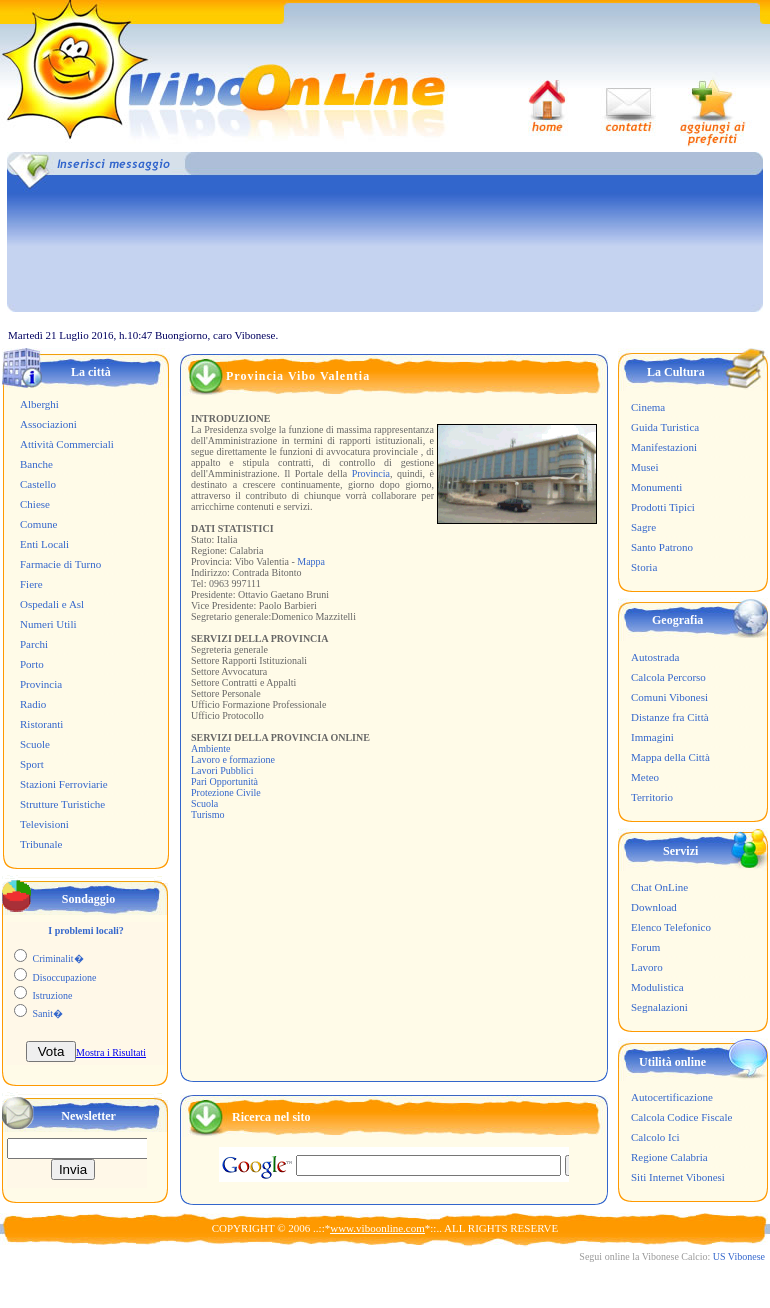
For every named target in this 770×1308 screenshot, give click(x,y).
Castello (38, 484)
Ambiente (210, 748)
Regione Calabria (669, 1157)
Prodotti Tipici (663, 507)
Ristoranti (41, 724)
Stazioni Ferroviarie (64, 784)
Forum (645, 947)
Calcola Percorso (668, 677)
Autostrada (655, 657)
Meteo (645, 777)
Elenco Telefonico (671, 927)
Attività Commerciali (67, 444)
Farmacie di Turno (60, 564)
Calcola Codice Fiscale (681, 1117)
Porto (32, 664)
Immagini (652, 737)
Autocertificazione (672, 1097)
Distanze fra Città (670, 717)
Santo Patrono (662, 547)
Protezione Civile (226, 792)
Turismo (208, 814)
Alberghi (39, 404)
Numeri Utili (48, 624)
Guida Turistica (665, 427)
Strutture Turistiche (62, 804)
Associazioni (48, 424)
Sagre (643, 527)
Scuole (35, 744)
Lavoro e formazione (233, 759)
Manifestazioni (664, 447)
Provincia (41, 684)
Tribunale (41, 844)
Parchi (34, 644)
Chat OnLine (659, 887)
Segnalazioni (659, 1007)
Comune (38, 524)
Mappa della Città (670, 757)
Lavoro (647, 967)
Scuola (204, 803)
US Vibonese (739, 1256)
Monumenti (656, 487)
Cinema (648, 407)
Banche (36, 464)
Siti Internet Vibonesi (678, 1177)
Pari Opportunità (224, 781)
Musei (645, 467)
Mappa (311, 561)
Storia (644, 567)
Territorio (652, 797)
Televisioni (44, 824)
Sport (32, 764)
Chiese (35, 504)
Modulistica (657, 987)
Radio (33, 704)
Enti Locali (44, 544)
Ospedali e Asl (52, 604)
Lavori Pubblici (222, 770)
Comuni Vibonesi (669, 697)
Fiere (31, 584)
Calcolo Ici (655, 1137)
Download (654, 907)
